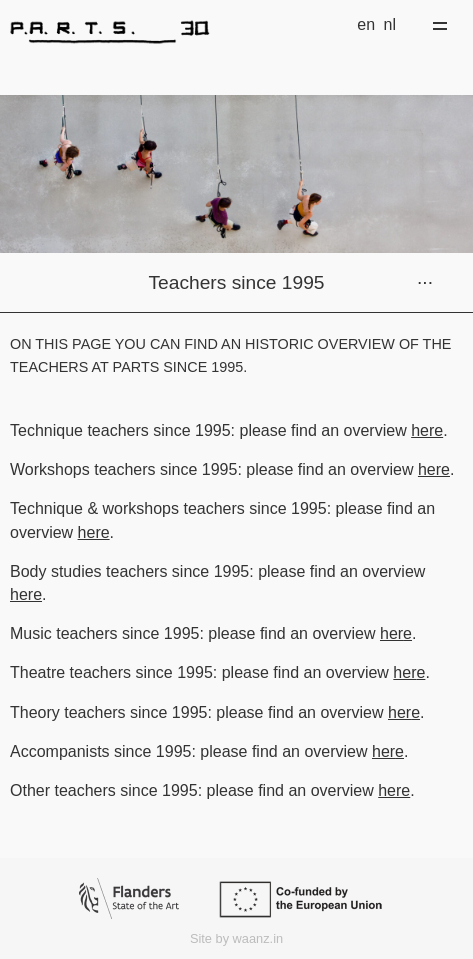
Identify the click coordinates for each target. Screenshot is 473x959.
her (391, 633)
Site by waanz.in (236, 938)
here (427, 430)
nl (390, 24)
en (366, 24)
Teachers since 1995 (237, 282)
